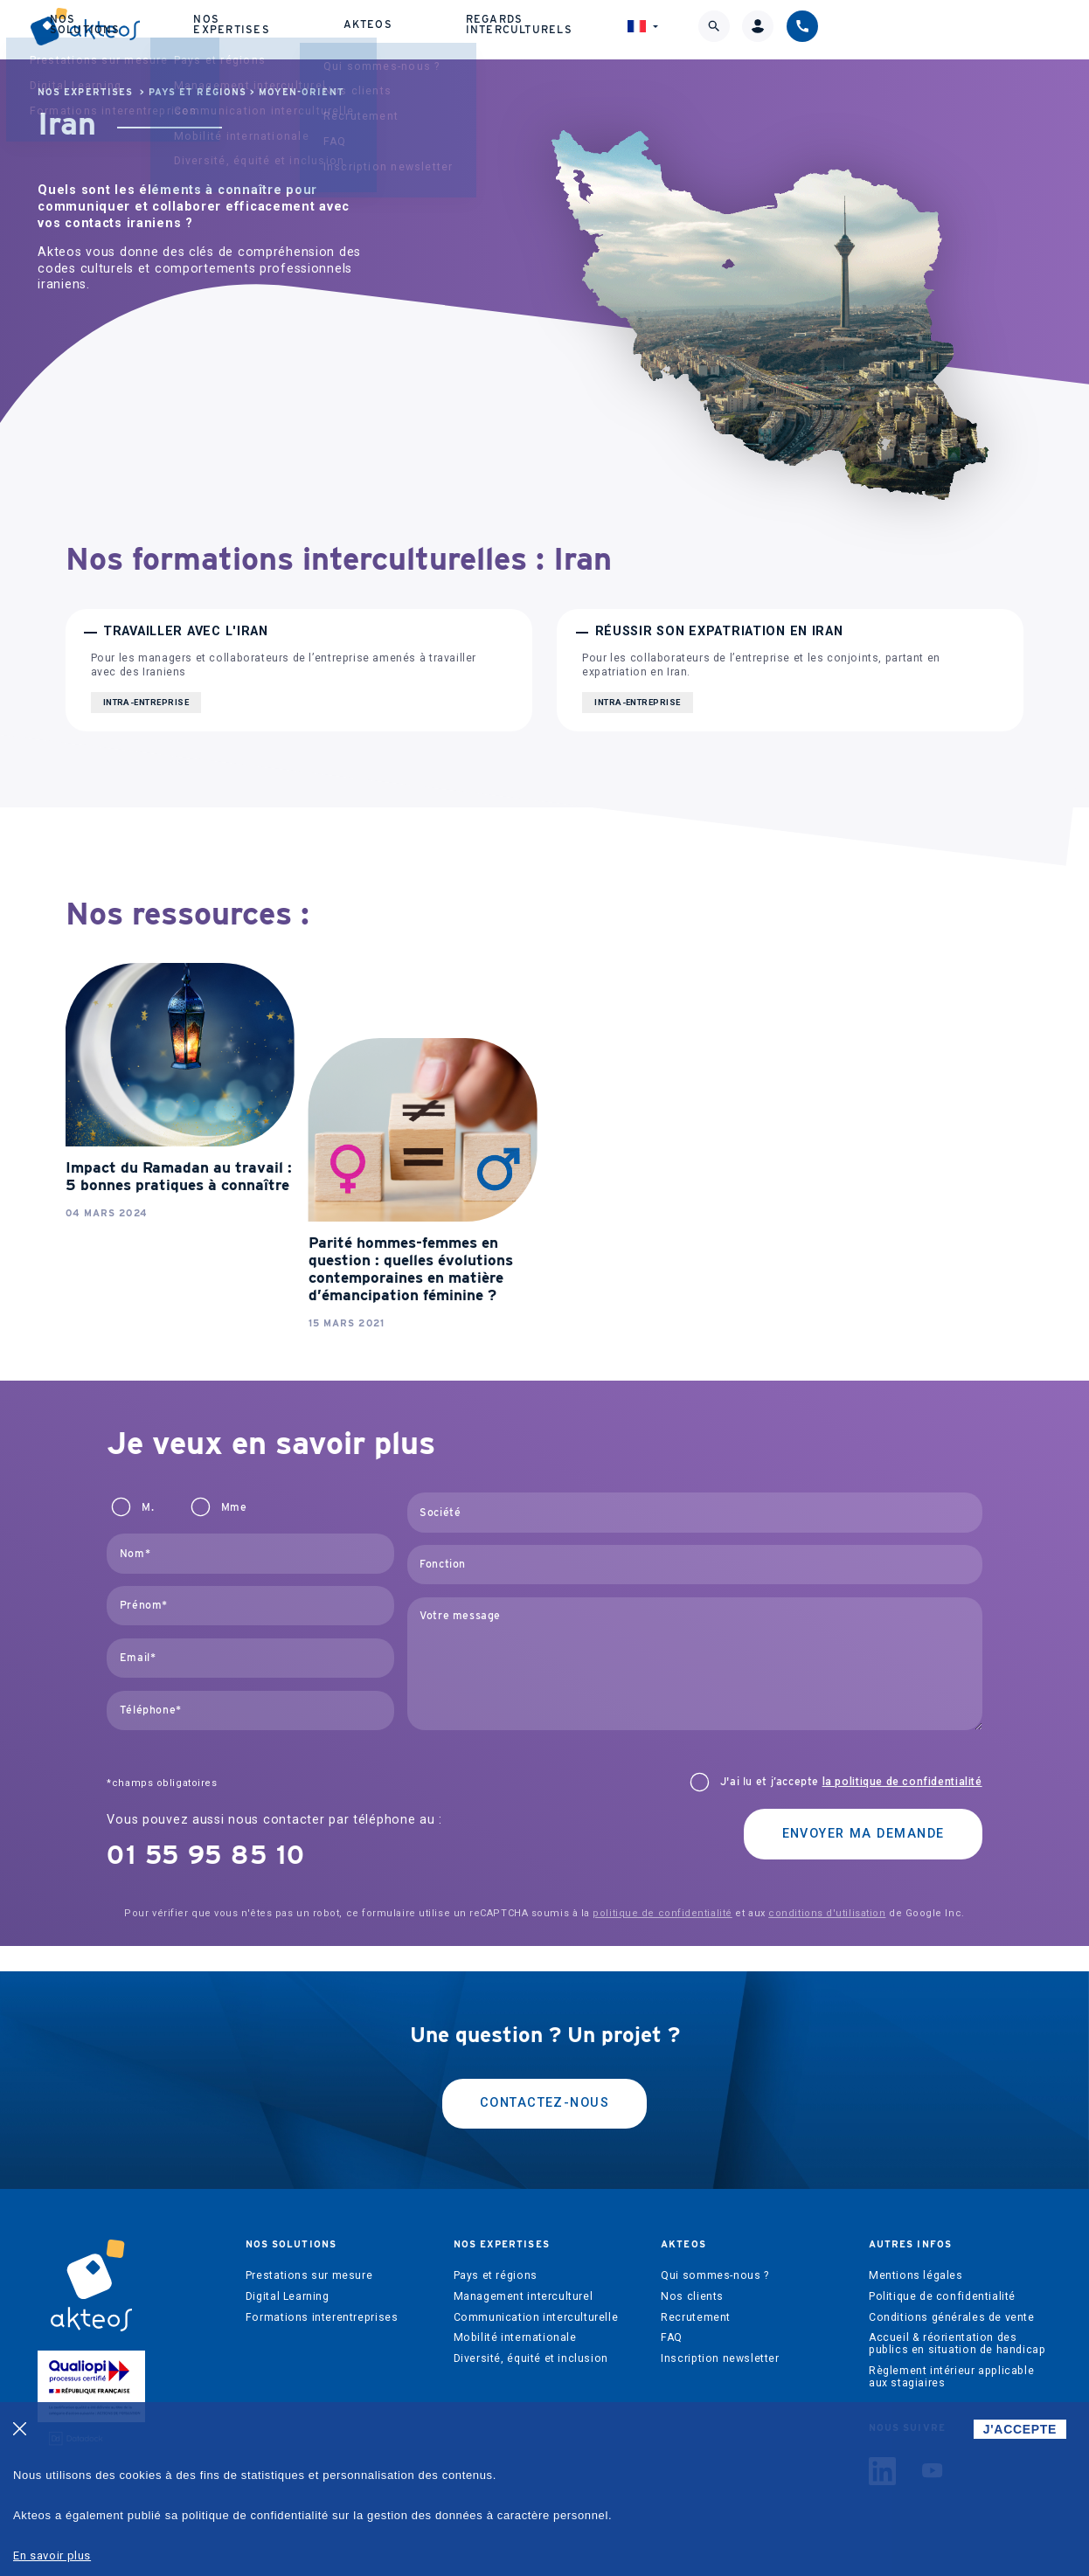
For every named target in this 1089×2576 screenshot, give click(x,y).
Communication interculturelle (536, 2317)
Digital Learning (287, 2296)
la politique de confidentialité (902, 1782)
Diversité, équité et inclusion (531, 2358)
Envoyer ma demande (863, 1833)
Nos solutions (337, 31)
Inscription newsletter (720, 2358)
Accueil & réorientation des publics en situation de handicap (957, 2343)
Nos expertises (472, 31)
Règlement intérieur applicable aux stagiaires (951, 2377)
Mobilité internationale (515, 2337)
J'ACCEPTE (1020, 2429)
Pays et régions (197, 92)
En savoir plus (52, 2555)
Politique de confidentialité (942, 2296)
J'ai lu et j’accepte (851, 1782)
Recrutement (696, 2317)
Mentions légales (916, 2275)
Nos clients (692, 2296)
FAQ (672, 2337)
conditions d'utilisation (826, 1913)
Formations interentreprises (322, 2317)
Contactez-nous (544, 2102)
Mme (234, 1507)
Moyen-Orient (301, 92)
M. (148, 1507)
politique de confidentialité (662, 1913)
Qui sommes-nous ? (714, 2275)
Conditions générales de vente (952, 2317)
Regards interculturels (724, 31)
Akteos (594, 31)
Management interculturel (523, 2296)
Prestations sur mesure (309, 2275)
